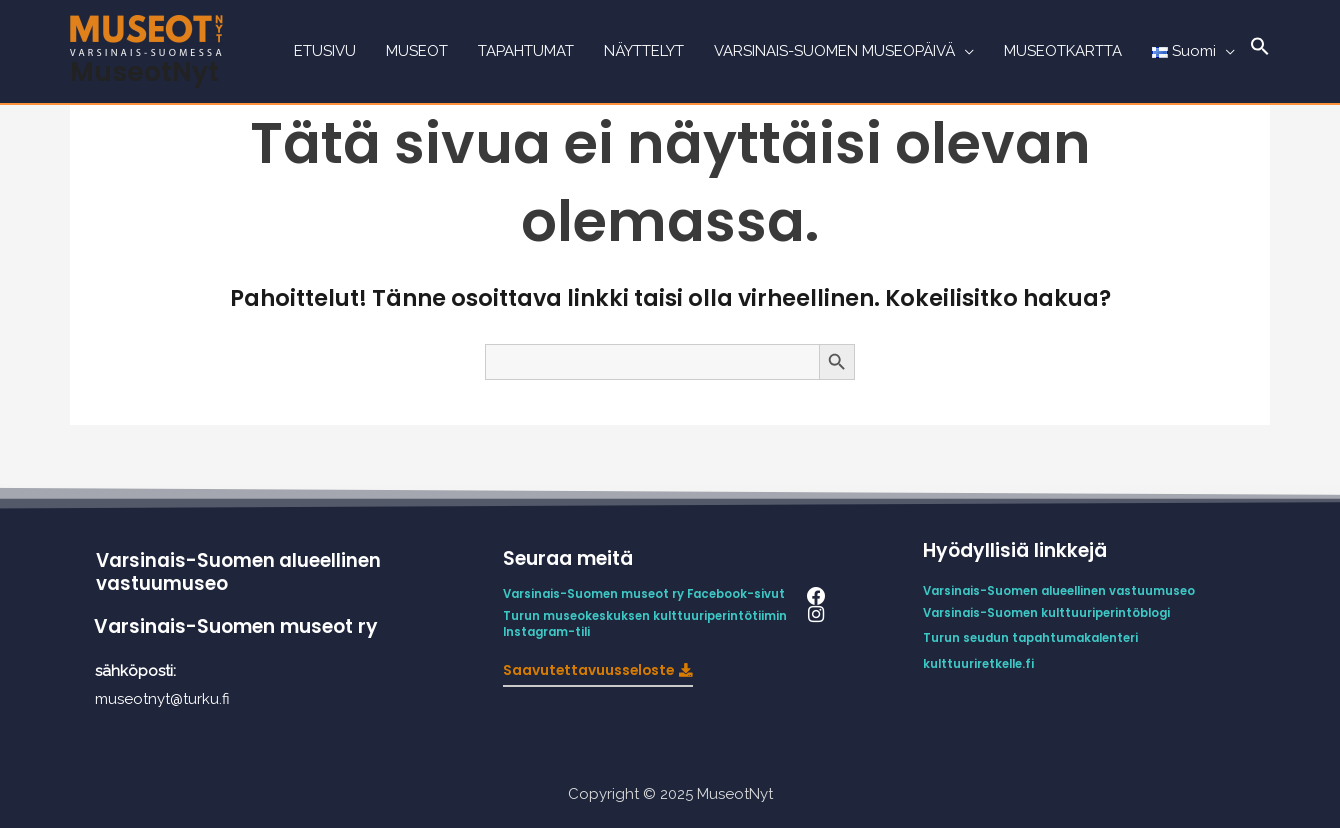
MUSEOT (417, 52)
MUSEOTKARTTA (1063, 52)
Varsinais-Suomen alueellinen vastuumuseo (240, 572)
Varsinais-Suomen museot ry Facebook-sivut (648, 593)
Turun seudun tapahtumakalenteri (1035, 636)
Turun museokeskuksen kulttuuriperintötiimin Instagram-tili (649, 623)
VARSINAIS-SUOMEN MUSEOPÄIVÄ (834, 52)
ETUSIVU (325, 52)
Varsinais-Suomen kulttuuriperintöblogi (1051, 612)
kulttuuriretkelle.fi (981, 661)
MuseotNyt (145, 71)
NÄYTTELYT (644, 52)
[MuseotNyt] (146, 34)
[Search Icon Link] (1260, 52)
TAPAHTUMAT (526, 52)
